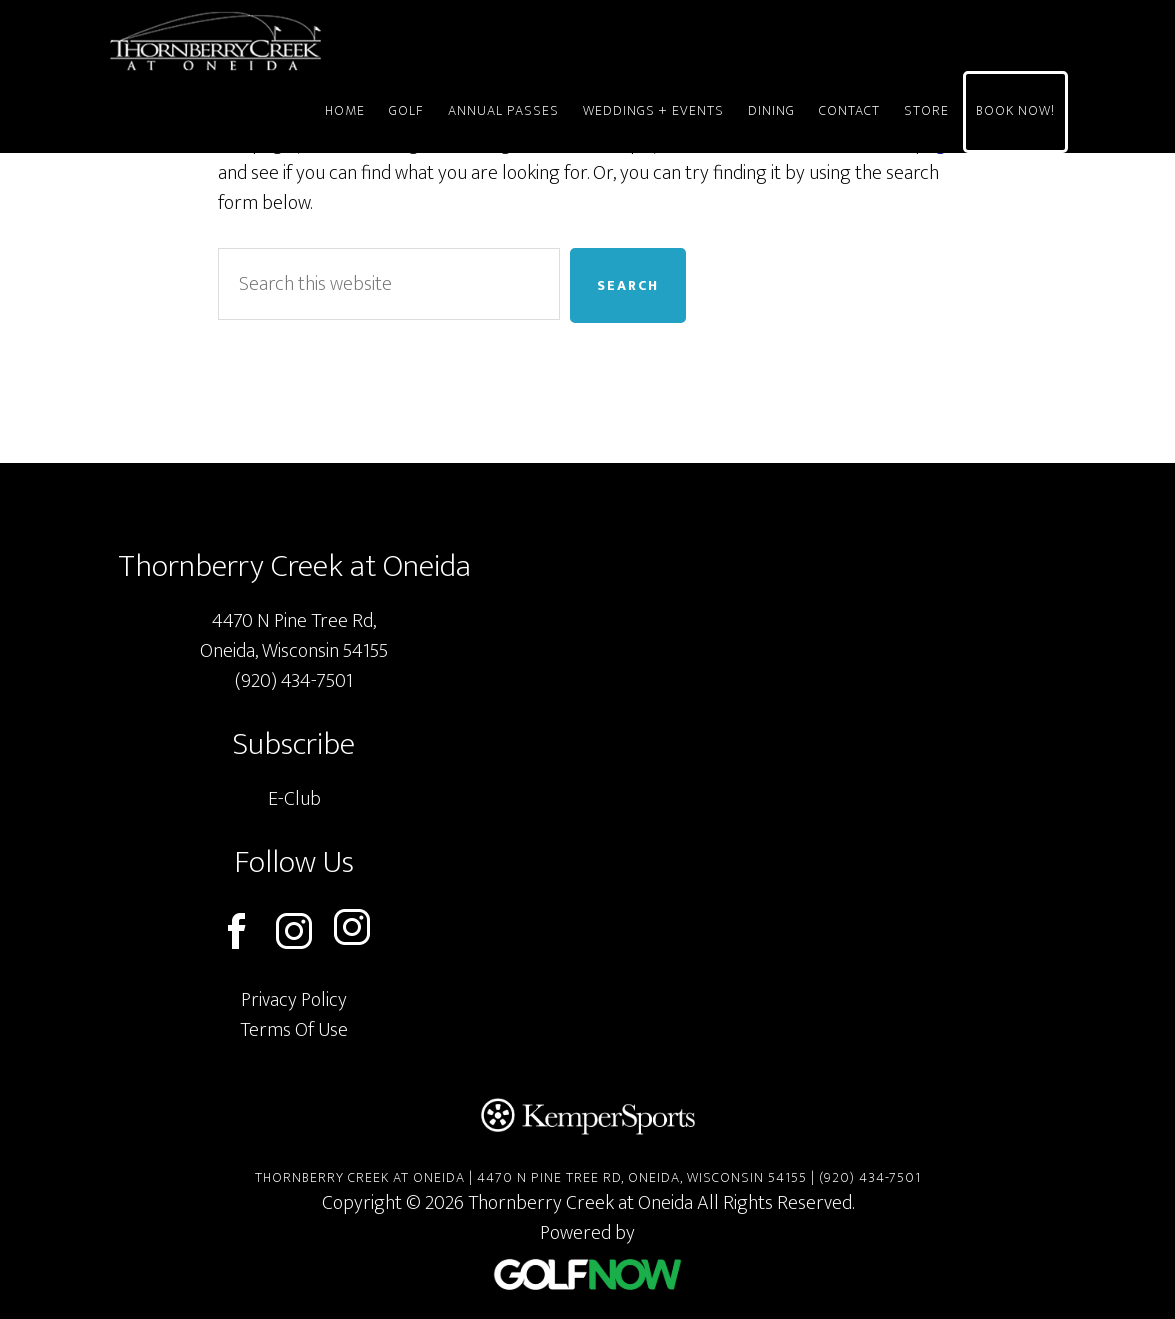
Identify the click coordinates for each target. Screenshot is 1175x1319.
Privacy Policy (294, 1000)
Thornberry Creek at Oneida (288, 41)
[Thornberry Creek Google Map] (796, 773)
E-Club (294, 799)
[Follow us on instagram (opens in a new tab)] (352, 931)
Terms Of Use (294, 1030)
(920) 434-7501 (294, 681)
